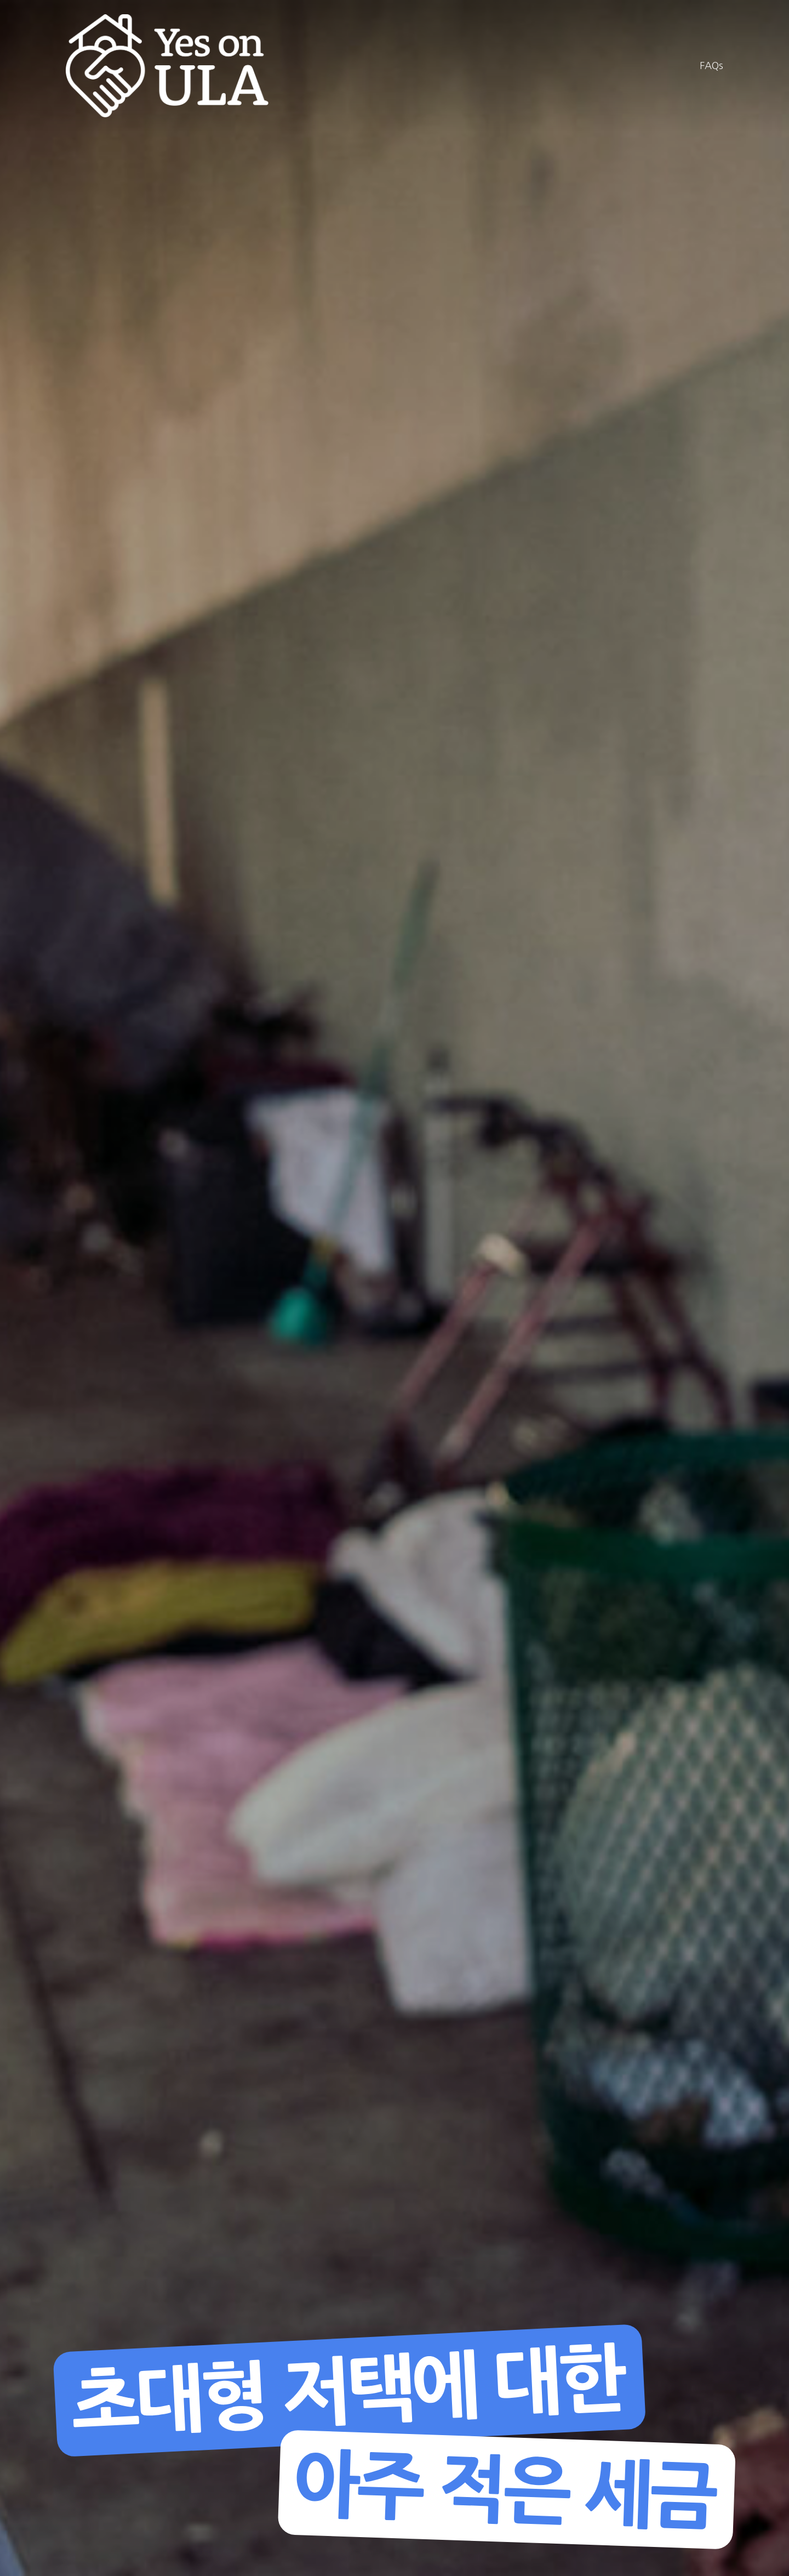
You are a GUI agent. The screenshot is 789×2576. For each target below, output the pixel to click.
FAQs (711, 66)
